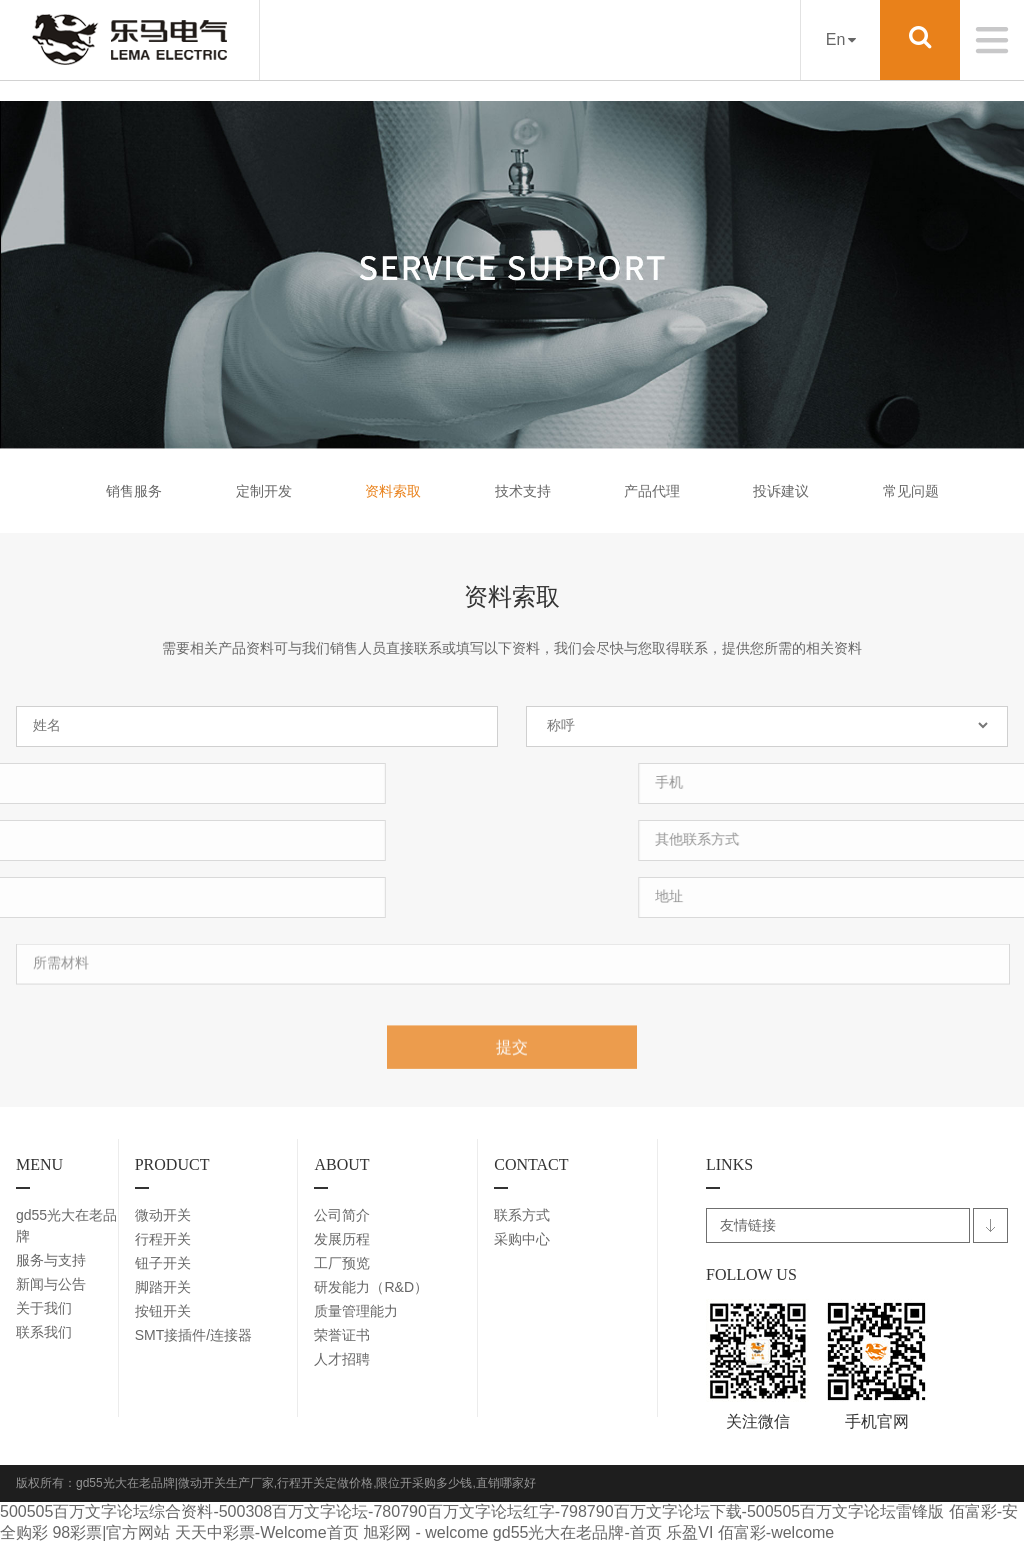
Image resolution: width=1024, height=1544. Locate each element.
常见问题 (911, 491)
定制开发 (264, 491)
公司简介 (342, 1215)
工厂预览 (342, 1263)
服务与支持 (51, 1260)
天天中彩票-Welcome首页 (267, 1532)
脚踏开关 (163, 1287)
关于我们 (44, 1308)
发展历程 (342, 1239)
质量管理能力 (356, 1311)
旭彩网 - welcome (425, 1532)
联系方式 (522, 1215)
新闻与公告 (51, 1284)
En (841, 39)
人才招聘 (342, 1359)
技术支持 (523, 491)
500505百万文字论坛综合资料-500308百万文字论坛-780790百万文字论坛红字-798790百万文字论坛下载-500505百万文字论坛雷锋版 (472, 1511)
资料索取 (393, 491)
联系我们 (44, 1332)
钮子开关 (163, 1263)
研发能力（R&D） (371, 1287)
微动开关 (163, 1215)
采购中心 (522, 1239)
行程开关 (163, 1239)
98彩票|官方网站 (111, 1532)
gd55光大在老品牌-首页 (577, 1532)
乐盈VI (689, 1532)
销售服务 (134, 491)
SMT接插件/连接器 (193, 1335)
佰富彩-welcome (776, 1532)
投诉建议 (781, 491)
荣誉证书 (342, 1335)
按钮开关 (163, 1311)
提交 (512, 1058)
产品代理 (652, 491)
